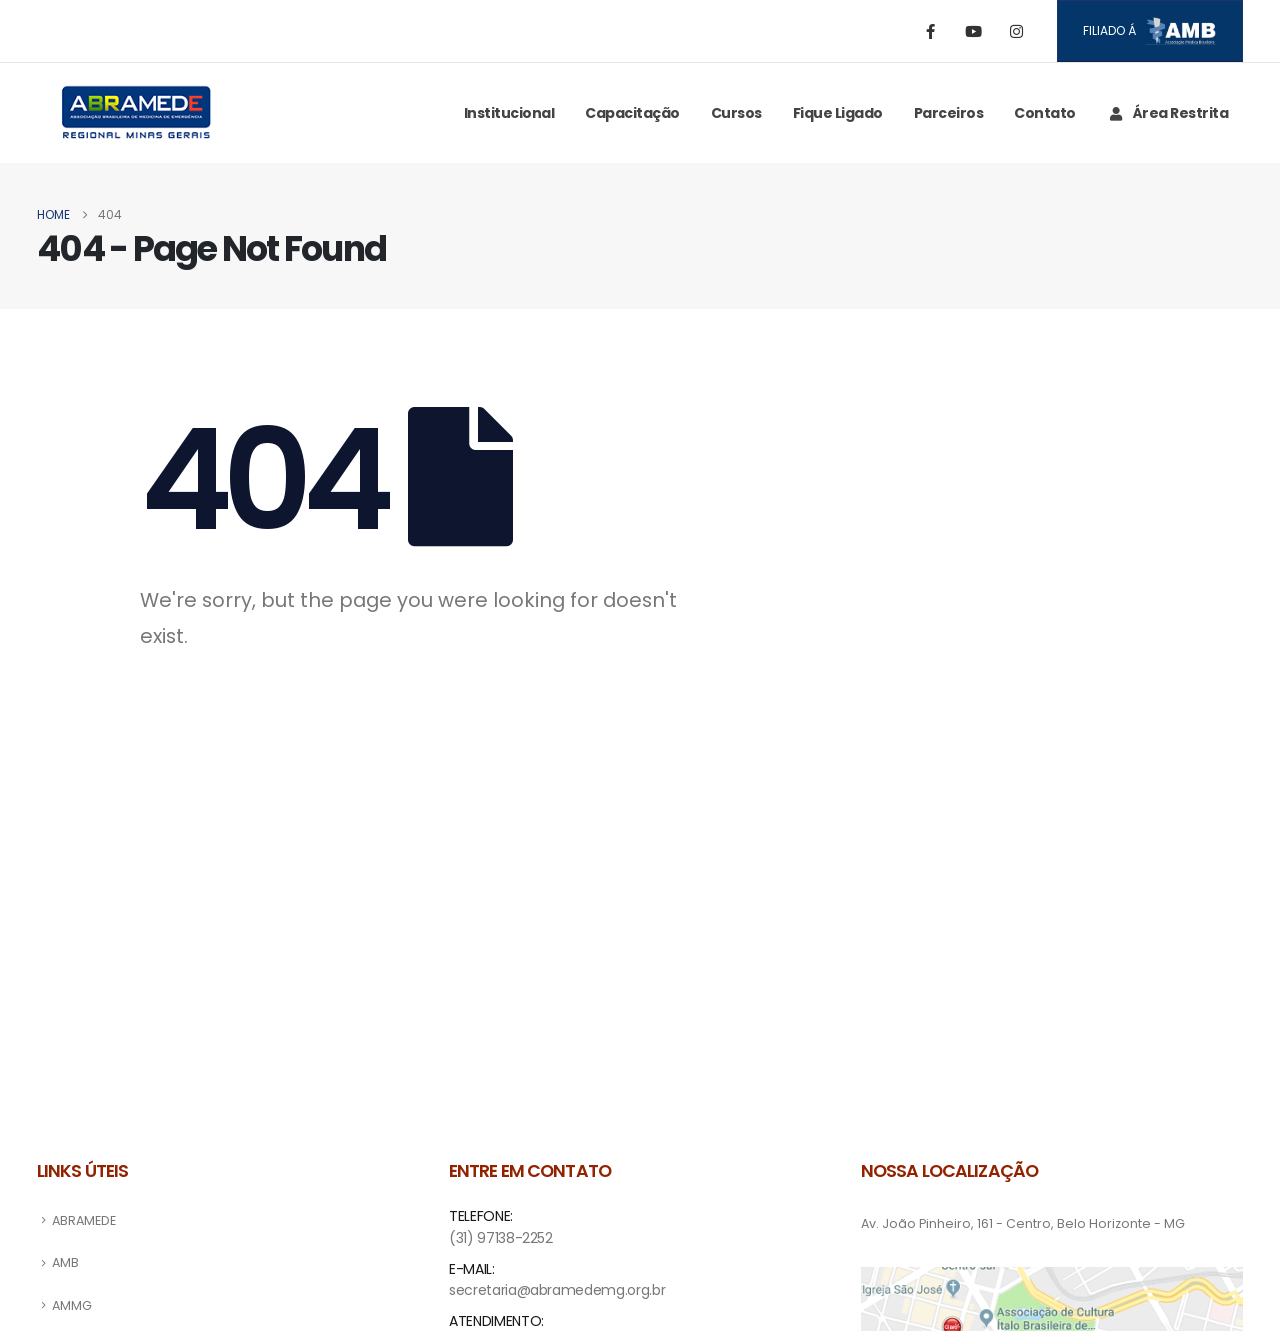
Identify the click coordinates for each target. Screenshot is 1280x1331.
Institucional (509, 113)
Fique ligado (838, 113)
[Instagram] (1017, 31)
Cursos (736, 113)
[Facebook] (931, 31)
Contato (1045, 113)
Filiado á (1149, 31)
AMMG (72, 1305)
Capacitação (632, 113)
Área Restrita (1168, 113)
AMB (65, 1262)
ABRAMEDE (84, 1220)
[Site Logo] (137, 112)
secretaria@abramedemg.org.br (557, 1290)
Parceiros (949, 113)
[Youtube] (974, 31)
